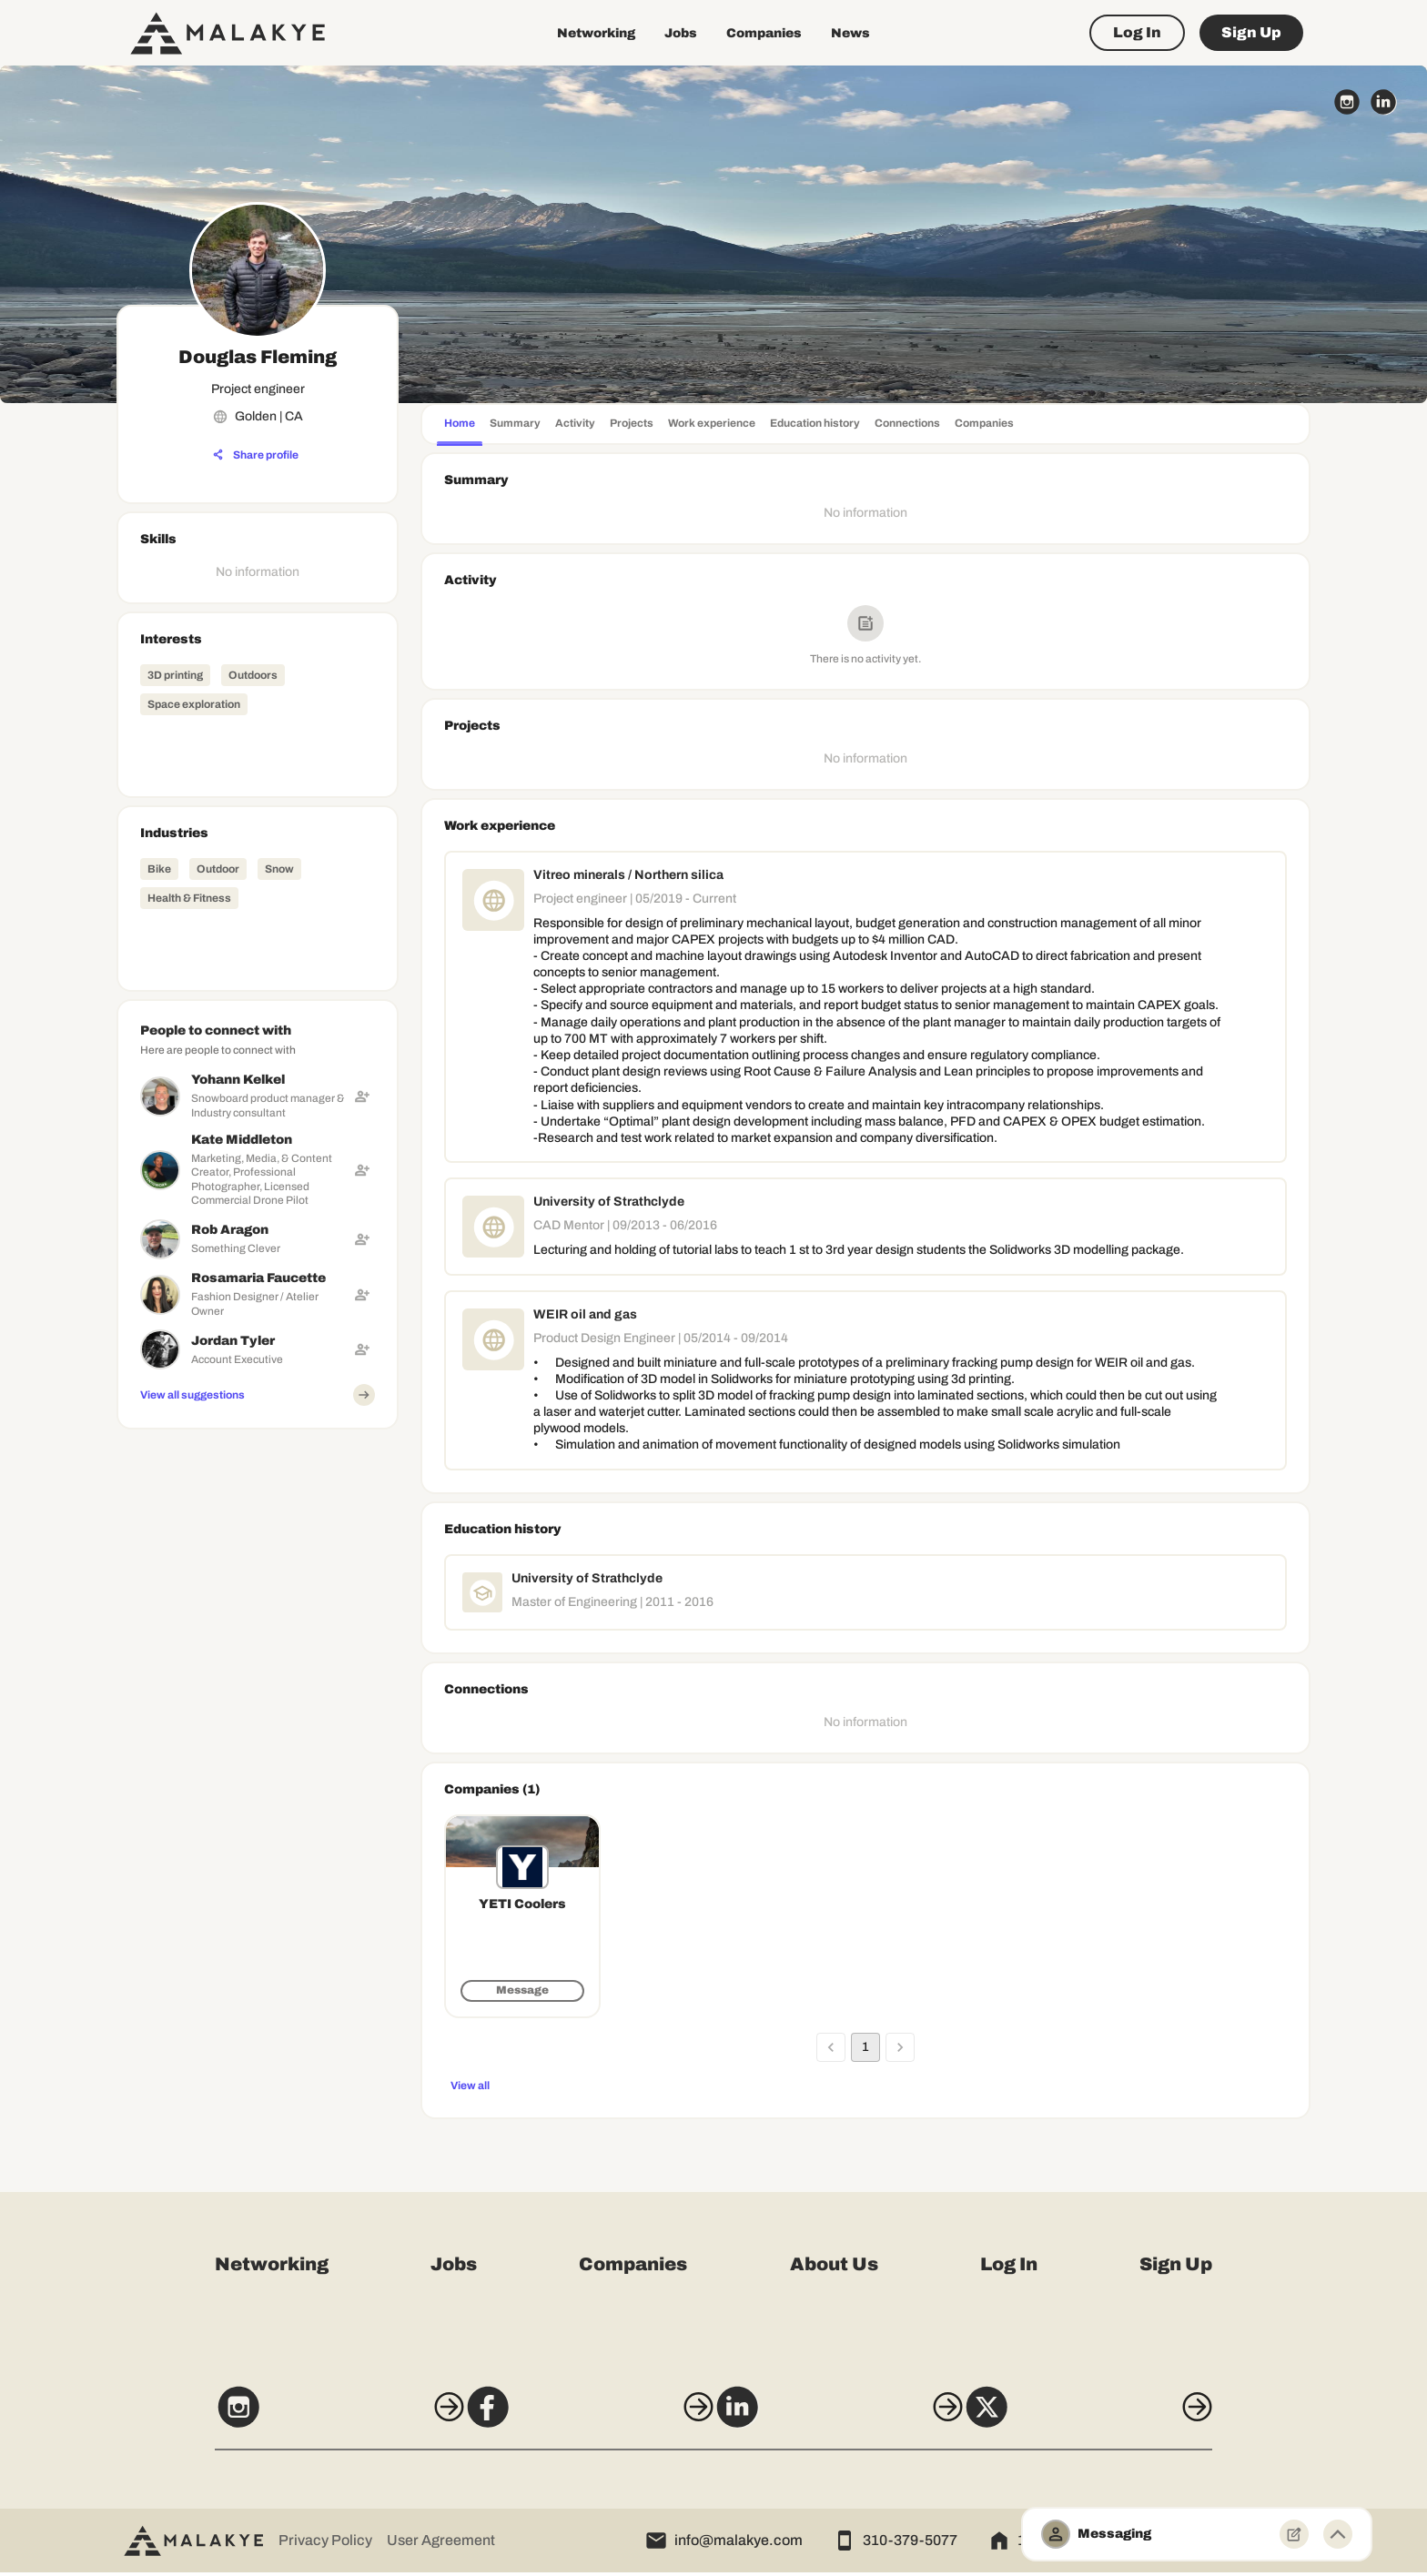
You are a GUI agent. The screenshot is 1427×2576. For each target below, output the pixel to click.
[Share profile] (255, 455)
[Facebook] (578, 2418)
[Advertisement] (257, 1550)
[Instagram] (306, 2418)
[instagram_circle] (1346, 101)
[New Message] (1294, 2534)
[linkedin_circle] (1383, 101)
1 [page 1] (865, 2047)
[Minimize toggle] (1337, 2534)
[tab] (459, 425)
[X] (1121, 2418)
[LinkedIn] (849, 2418)
